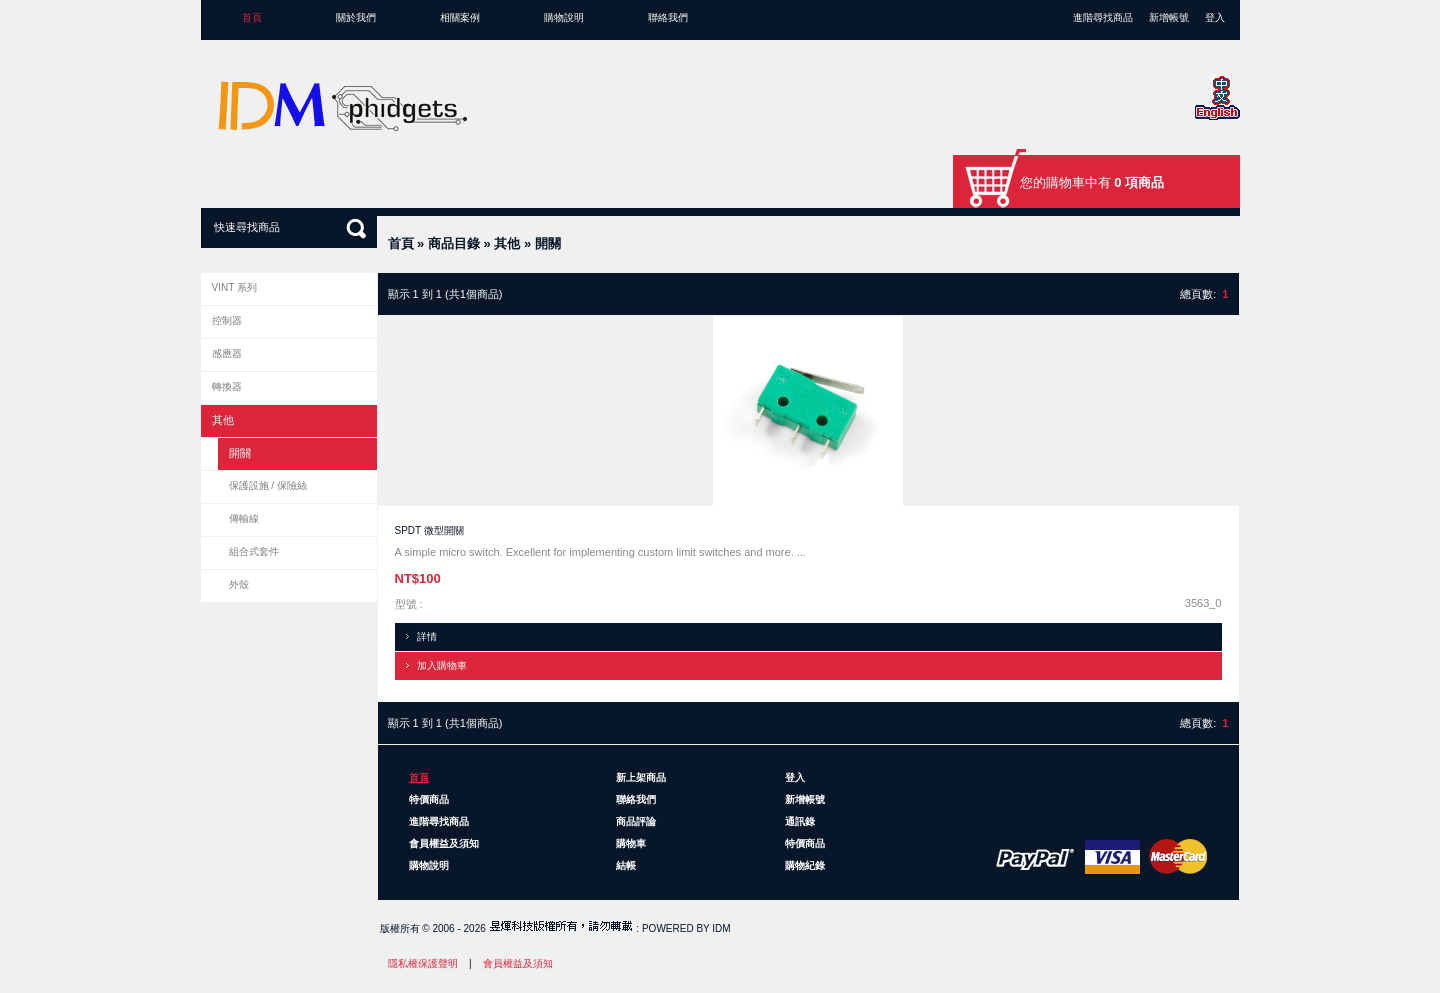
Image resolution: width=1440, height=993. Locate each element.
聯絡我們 (668, 17)
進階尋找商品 (1103, 17)
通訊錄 (800, 821)
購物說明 (564, 17)
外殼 (239, 584)
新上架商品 (641, 777)
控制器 (227, 320)
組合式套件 (254, 551)
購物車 (631, 843)
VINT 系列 (234, 287)
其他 (507, 243)
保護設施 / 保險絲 (268, 485)
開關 (548, 243)
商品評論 (636, 821)
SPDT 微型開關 (429, 530)
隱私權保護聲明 (423, 963)
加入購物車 (442, 665)
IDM (721, 928)
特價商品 (429, 799)
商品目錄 (454, 243)
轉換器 (227, 386)
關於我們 (356, 17)
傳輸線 (244, 518)
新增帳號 (1169, 17)
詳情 (427, 636)
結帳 (626, 865)
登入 (1215, 17)
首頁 (252, 17)
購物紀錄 (805, 865)
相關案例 (460, 17)
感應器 (227, 353)
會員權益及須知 (444, 843)
